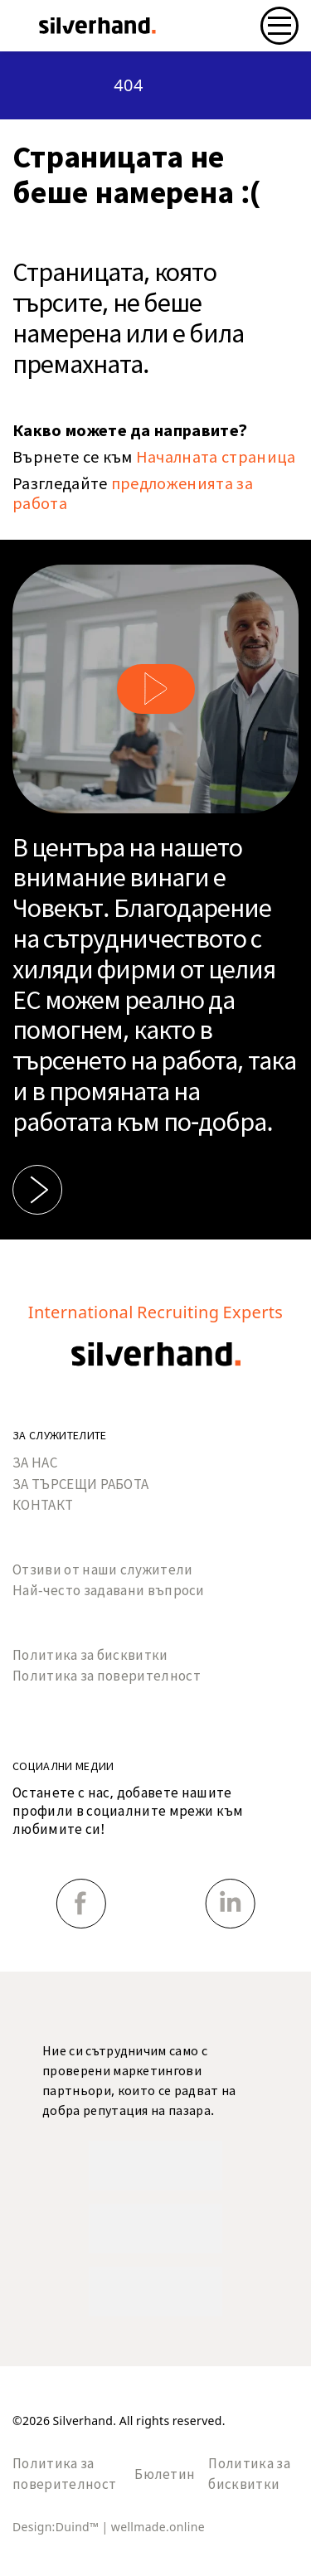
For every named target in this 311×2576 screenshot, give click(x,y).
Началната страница (216, 457)
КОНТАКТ (42, 1505)
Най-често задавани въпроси (108, 1590)
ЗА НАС (34, 1463)
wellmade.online (158, 2527)
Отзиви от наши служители (102, 1570)
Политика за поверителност (106, 1676)
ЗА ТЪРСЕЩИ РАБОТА (80, 1484)
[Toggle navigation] (279, 26)
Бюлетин (164, 2474)
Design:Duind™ (57, 2527)
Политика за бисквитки (90, 1655)
